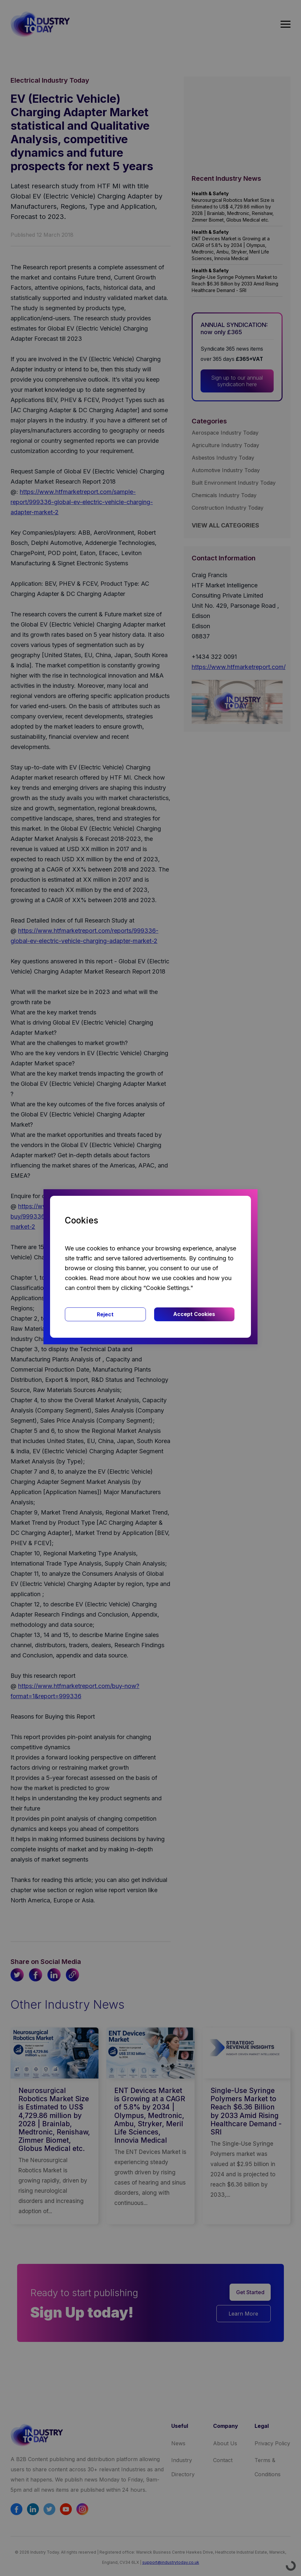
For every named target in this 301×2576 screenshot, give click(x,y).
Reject (105, 1314)
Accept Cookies (194, 1314)
